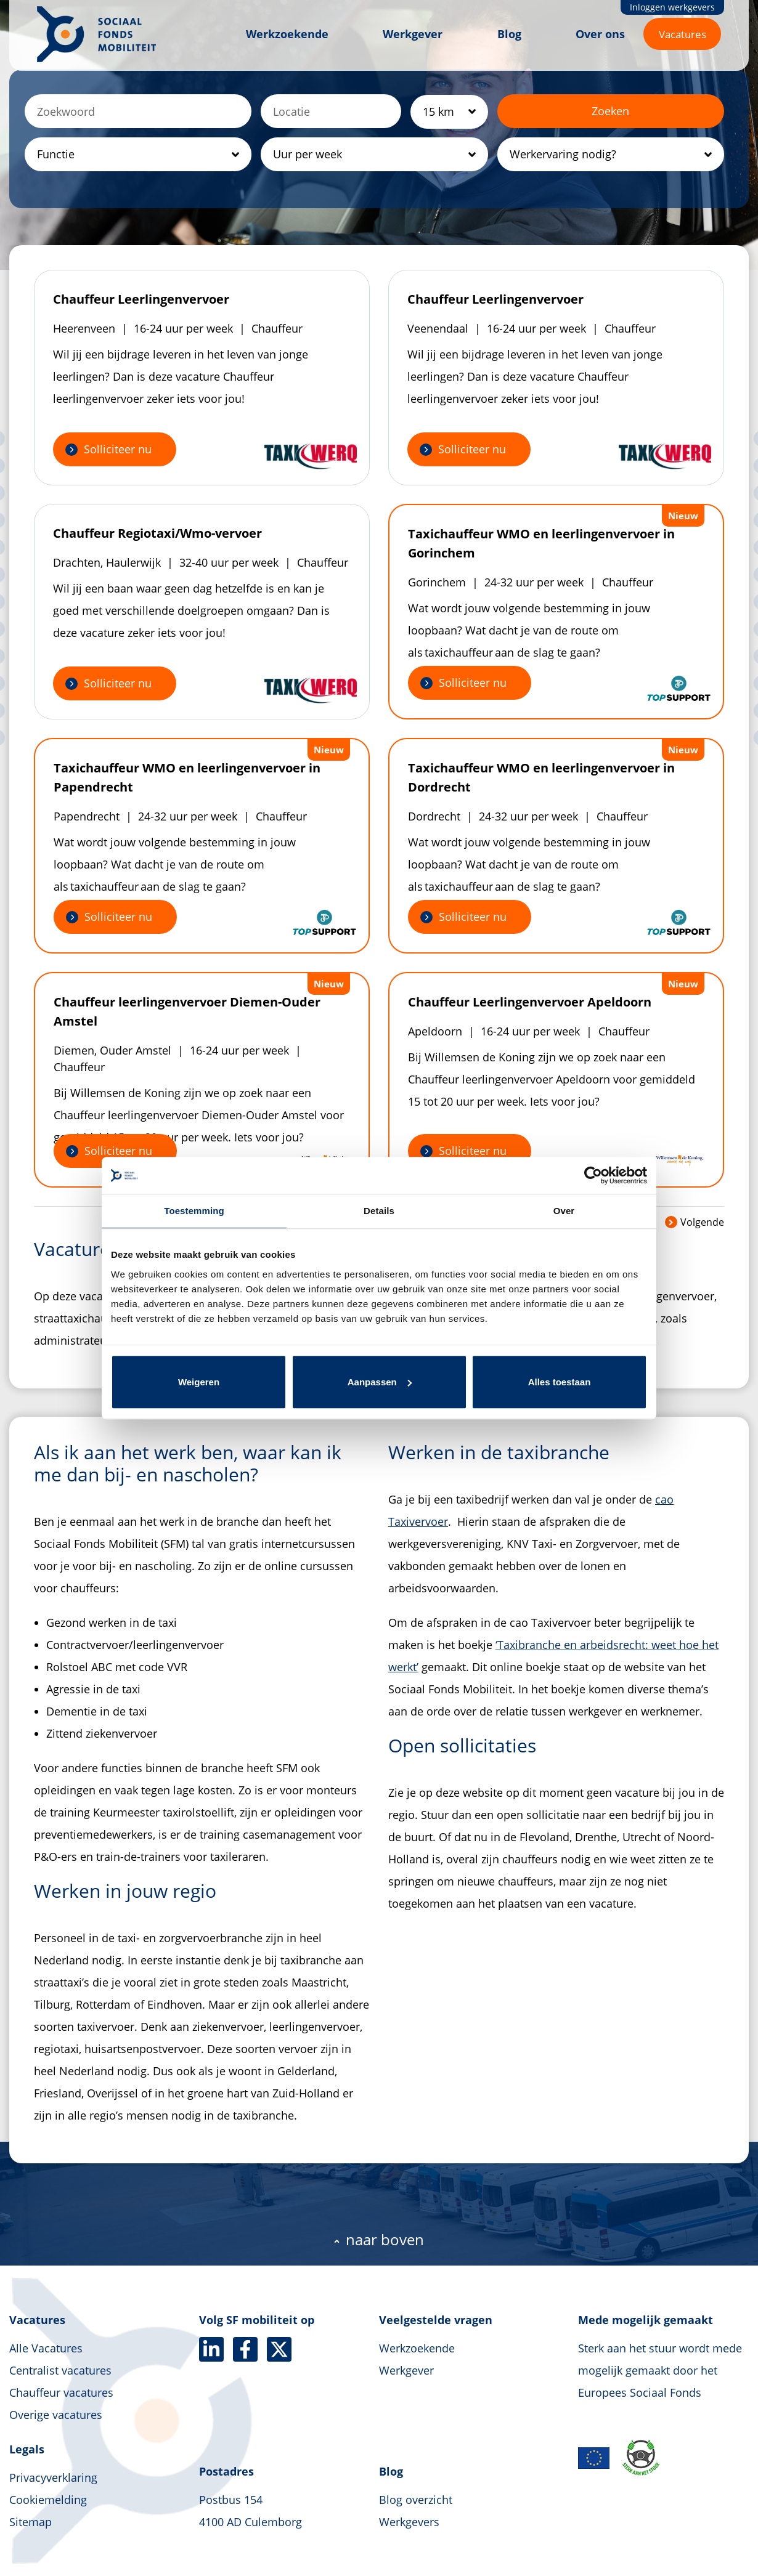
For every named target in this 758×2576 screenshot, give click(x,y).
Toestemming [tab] (194, 1210)
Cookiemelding (48, 2499)
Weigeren (198, 1382)
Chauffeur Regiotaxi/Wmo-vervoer (157, 533)
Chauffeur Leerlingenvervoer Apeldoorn (529, 1002)
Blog (509, 33)
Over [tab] (564, 1210)
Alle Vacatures (46, 2348)
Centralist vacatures (60, 2370)
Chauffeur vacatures (61, 2392)
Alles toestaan (559, 1382)
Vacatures (682, 34)
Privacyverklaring (53, 2477)
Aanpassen (380, 1382)
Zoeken (610, 110)
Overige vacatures (55, 2414)
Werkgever (412, 33)
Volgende (694, 1222)
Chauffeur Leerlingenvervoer (141, 299)
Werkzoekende (287, 33)
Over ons (600, 33)
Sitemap (30, 2521)
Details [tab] (379, 1210)
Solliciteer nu (118, 449)
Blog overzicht (415, 2499)
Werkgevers (409, 2521)
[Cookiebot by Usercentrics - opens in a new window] (593, 1175)
